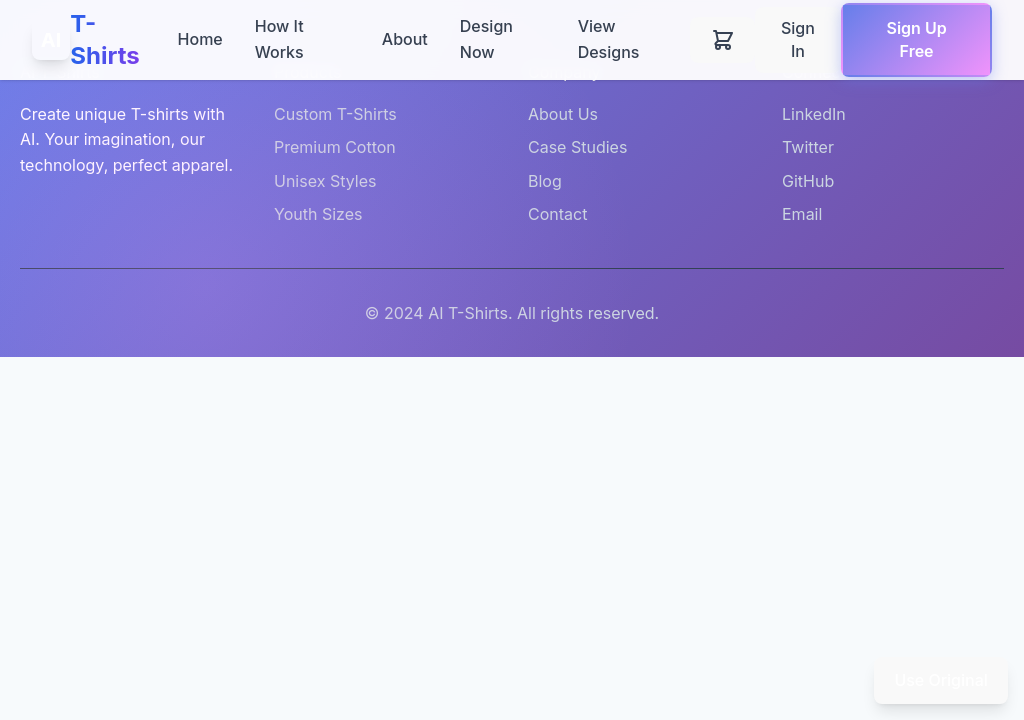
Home (200, 39)
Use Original (940, 680)
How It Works (279, 39)
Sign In (798, 39)
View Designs (609, 39)
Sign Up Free (916, 39)
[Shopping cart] (722, 39)
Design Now (486, 39)
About (405, 39)
